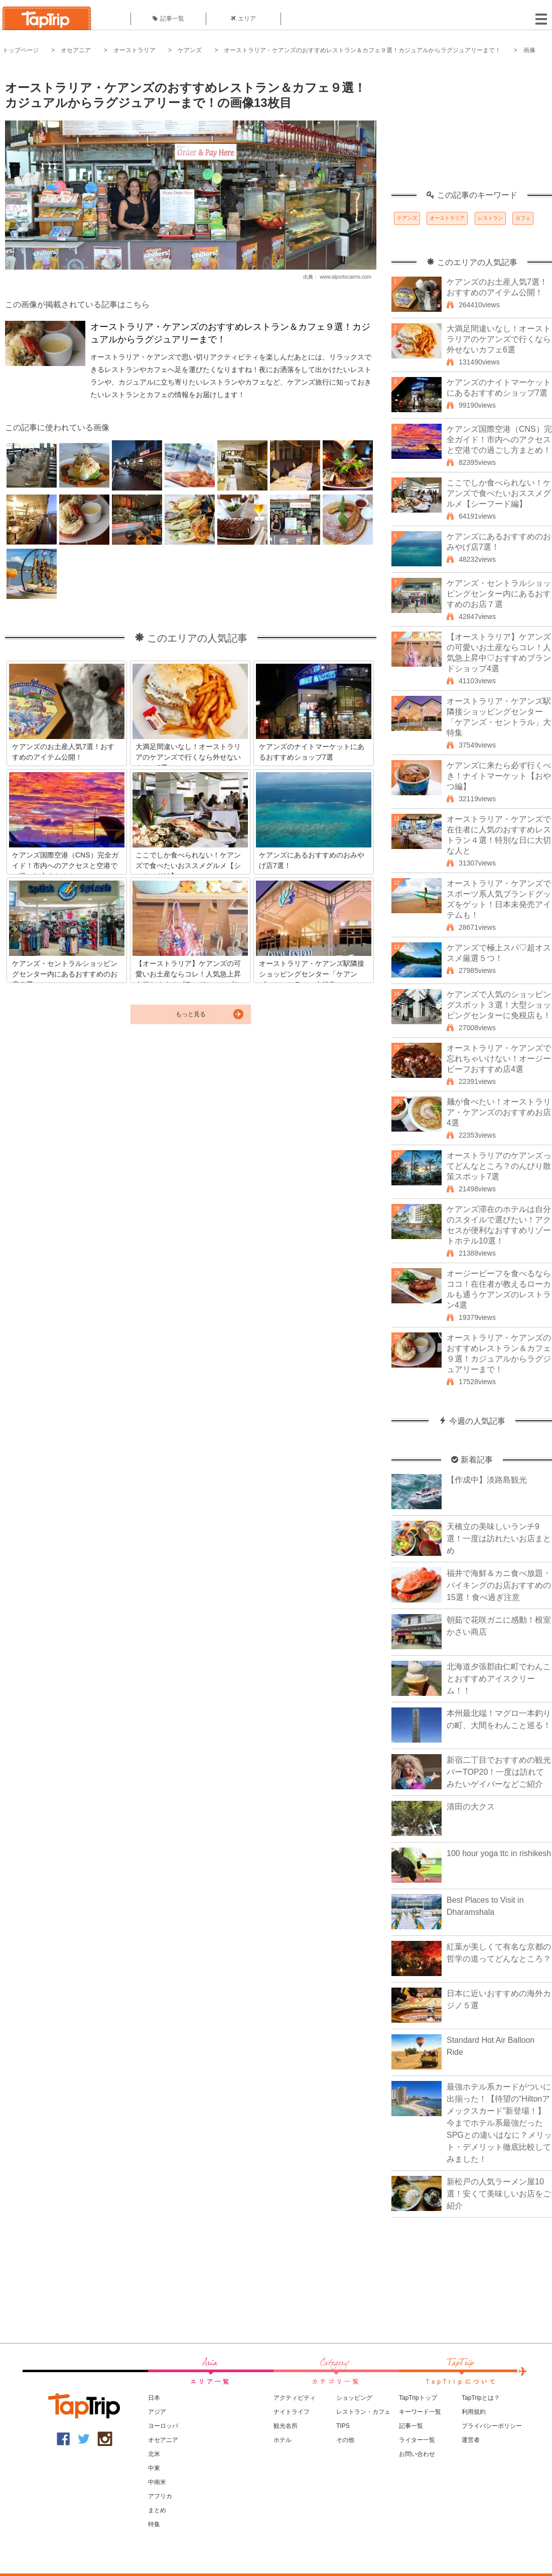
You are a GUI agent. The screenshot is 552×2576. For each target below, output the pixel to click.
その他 (345, 2439)
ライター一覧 (417, 2439)
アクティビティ (294, 2397)
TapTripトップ (418, 2397)
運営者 (471, 2439)
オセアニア (76, 50)
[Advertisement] (471, 128)
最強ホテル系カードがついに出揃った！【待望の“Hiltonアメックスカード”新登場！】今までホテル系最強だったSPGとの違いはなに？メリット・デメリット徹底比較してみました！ (499, 2122)
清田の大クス (471, 1806)
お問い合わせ (417, 2454)
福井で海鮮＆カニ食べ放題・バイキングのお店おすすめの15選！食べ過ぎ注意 (499, 1585)
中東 (154, 2468)
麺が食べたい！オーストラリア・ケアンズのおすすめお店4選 (499, 1112)
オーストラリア (134, 50)
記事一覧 (168, 18)
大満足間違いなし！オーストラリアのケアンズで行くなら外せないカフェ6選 (499, 339)
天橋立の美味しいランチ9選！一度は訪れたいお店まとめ (499, 1538)
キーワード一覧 (420, 2411)
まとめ (157, 2510)
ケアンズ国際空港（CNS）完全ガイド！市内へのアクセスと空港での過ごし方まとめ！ (499, 439)
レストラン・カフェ (363, 2411)
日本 (154, 2397)
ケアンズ (190, 50)
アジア (157, 2411)
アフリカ (160, 2496)
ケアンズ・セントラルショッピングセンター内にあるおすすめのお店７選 (499, 593)
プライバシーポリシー (492, 2425)
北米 (154, 2454)
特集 (154, 2524)
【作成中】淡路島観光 (487, 1480)
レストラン (490, 218)
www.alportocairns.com (345, 277)
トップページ (21, 50)
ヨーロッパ (163, 2425)
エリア (243, 18)
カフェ (522, 218)
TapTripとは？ (481, 2397)
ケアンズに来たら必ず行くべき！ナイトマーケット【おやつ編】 (499, 776)
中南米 (157, 2482)
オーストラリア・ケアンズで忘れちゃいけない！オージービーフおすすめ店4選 (499, 1058)
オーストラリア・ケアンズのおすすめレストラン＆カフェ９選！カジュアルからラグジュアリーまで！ (362, 50)
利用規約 (474, 2411)
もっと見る (191, 1014)
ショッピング (354, 2397)
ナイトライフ (291, 2411)
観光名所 (285, 2425)
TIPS (343, 2425)
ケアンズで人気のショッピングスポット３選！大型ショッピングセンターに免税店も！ (499, 1005)
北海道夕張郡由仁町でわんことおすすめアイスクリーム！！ (499, 1678)
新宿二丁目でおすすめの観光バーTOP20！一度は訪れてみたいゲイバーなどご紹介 (499, 1772)
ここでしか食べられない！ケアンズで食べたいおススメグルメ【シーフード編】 (499, 493)
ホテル (282, 2439)
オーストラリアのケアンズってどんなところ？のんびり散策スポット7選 (499, 1166)
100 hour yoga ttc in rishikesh (499, 1853)
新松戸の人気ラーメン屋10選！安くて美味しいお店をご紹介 (499, 2193)
